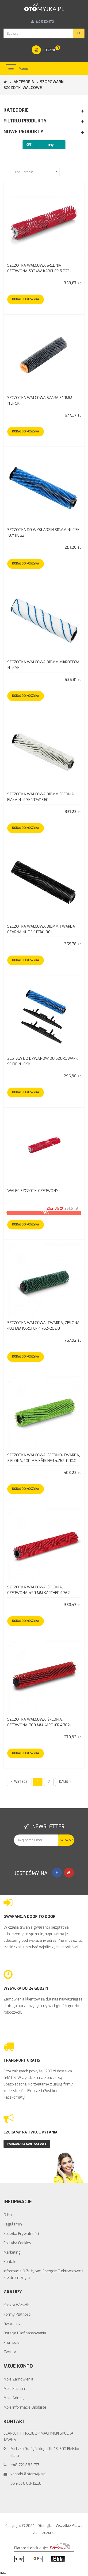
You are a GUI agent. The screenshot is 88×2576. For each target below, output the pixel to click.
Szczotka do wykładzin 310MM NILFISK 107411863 (43, 532)
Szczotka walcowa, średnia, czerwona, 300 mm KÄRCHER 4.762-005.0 (39, 1722)
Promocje (11, 2342)
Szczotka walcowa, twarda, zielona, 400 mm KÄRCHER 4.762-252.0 (43, 1325)
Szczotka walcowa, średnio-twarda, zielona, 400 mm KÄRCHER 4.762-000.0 (43, 1458)
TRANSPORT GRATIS (22, 2060)
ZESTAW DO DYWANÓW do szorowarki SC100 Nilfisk (42, 1061)
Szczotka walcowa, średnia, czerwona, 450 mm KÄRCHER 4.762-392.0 (39, 1590)
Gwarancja (12, 2323)
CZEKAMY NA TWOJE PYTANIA (30, 2132)
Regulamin (13, 2224)
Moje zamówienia (18, 2379)
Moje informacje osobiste (25, 2407)
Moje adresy (14, 2397)
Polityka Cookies (17, 2242)
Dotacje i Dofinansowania (25, 2333)
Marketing (12, 2252)
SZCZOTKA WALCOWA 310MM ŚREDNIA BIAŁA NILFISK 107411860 (40, 797)
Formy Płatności (17, 2314)
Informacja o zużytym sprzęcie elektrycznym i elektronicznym (43, 2274)
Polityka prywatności (21, 2233)
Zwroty (10, 2351)
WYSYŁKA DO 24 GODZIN (26, 1988)
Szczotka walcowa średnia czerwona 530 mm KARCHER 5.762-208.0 (39, 268)
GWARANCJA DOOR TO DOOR (29, 1916)
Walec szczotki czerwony (32, 1190)
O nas (9, 2214)
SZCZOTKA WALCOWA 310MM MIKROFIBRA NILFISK (43, 665)
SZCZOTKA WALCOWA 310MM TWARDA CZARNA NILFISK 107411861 (41, 929)
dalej (65, 1781)
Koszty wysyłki (17, 2305)
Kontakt (10, 2261)
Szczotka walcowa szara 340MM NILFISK (39, 400)
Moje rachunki (15, 2388)
